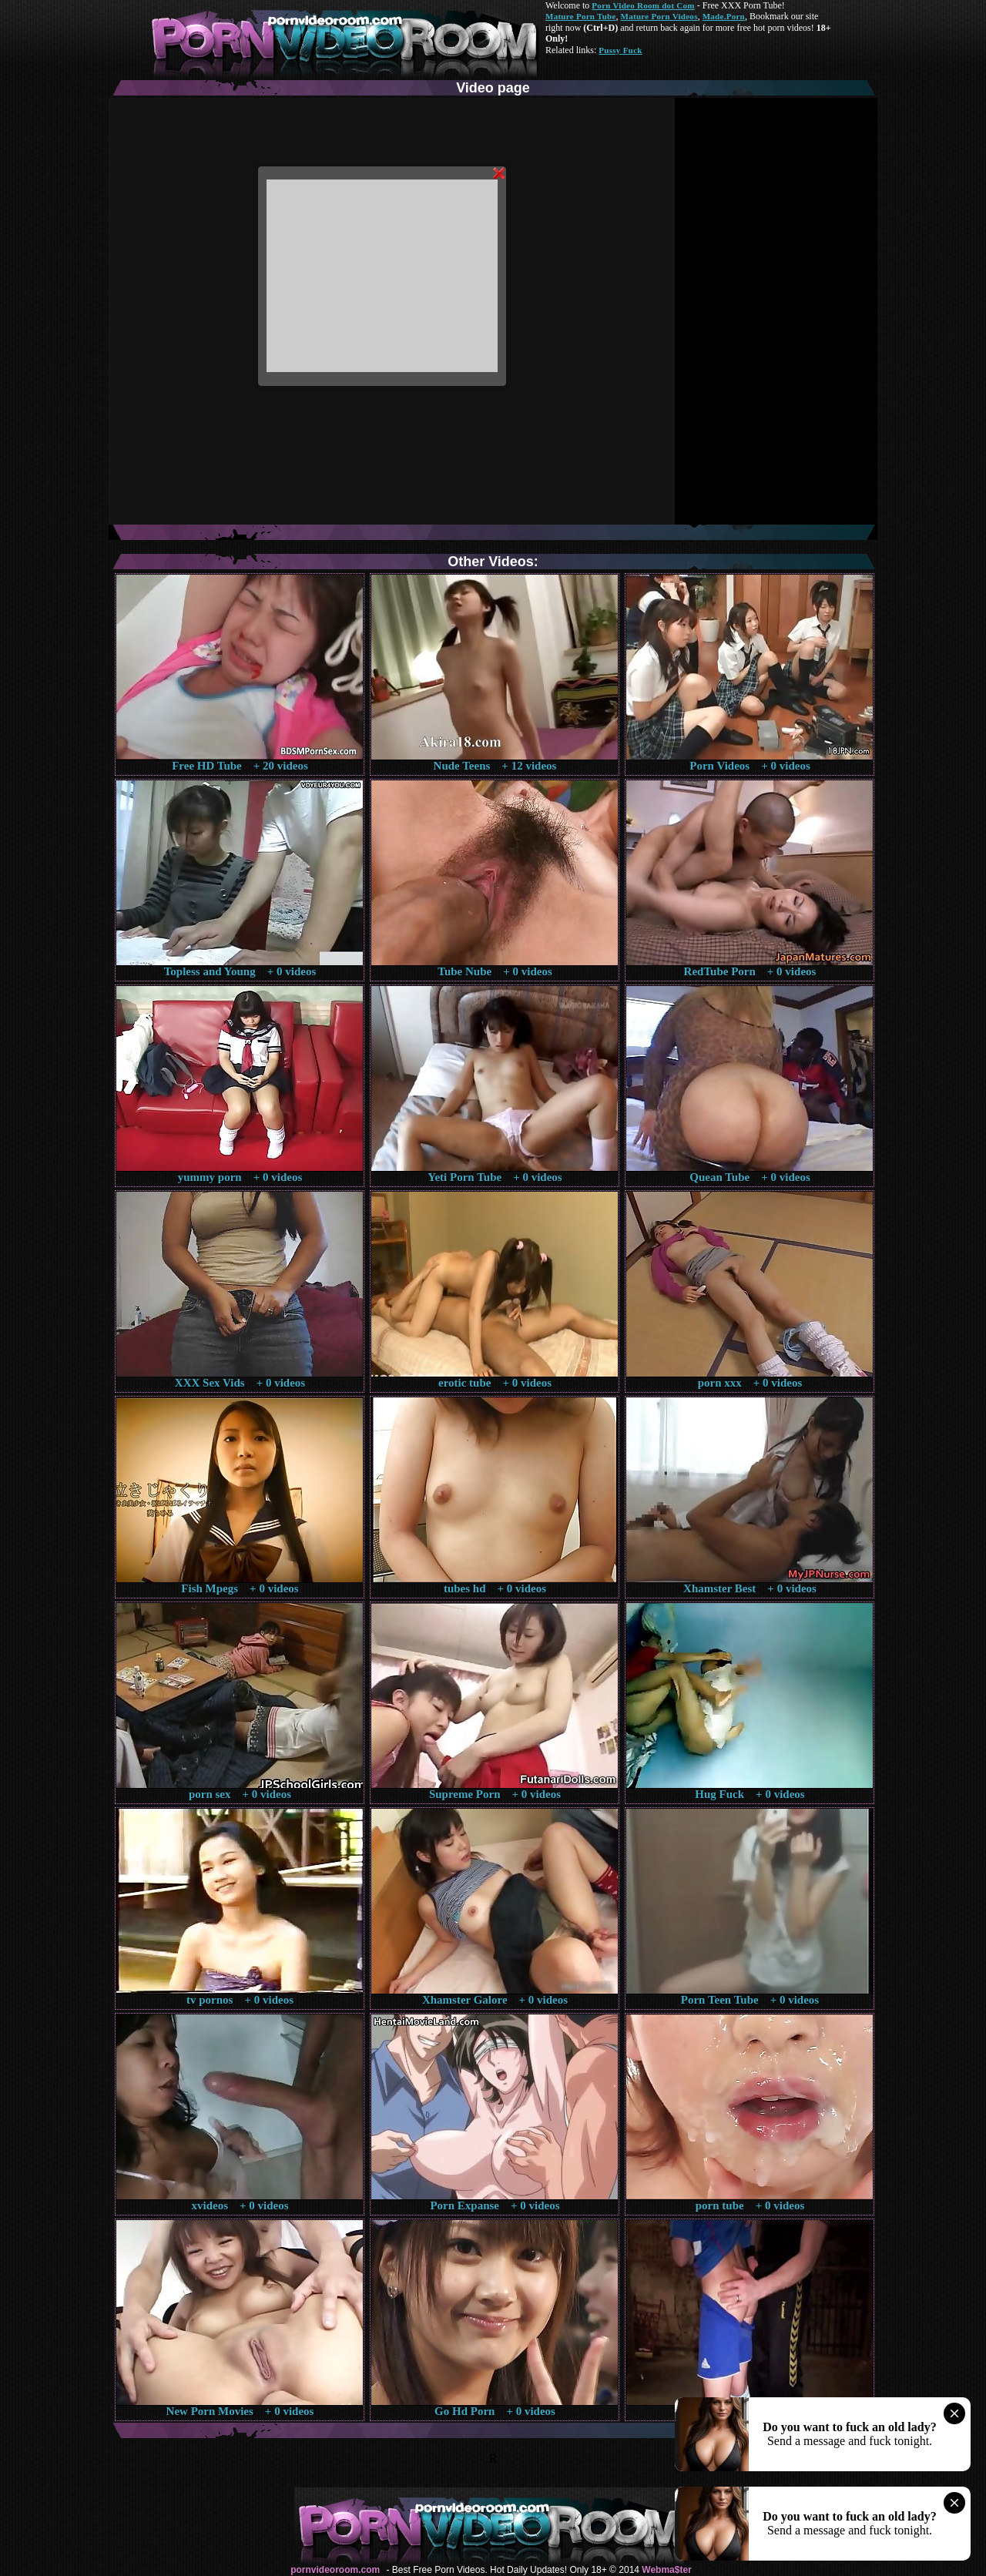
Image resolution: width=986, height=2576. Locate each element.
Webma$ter (666, 2569)
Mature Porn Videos (659, 16)
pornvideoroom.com (335, 2569)
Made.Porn (724, 16)
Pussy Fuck (620, 50)
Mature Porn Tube (580, 16)
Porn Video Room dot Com (643, 5)
